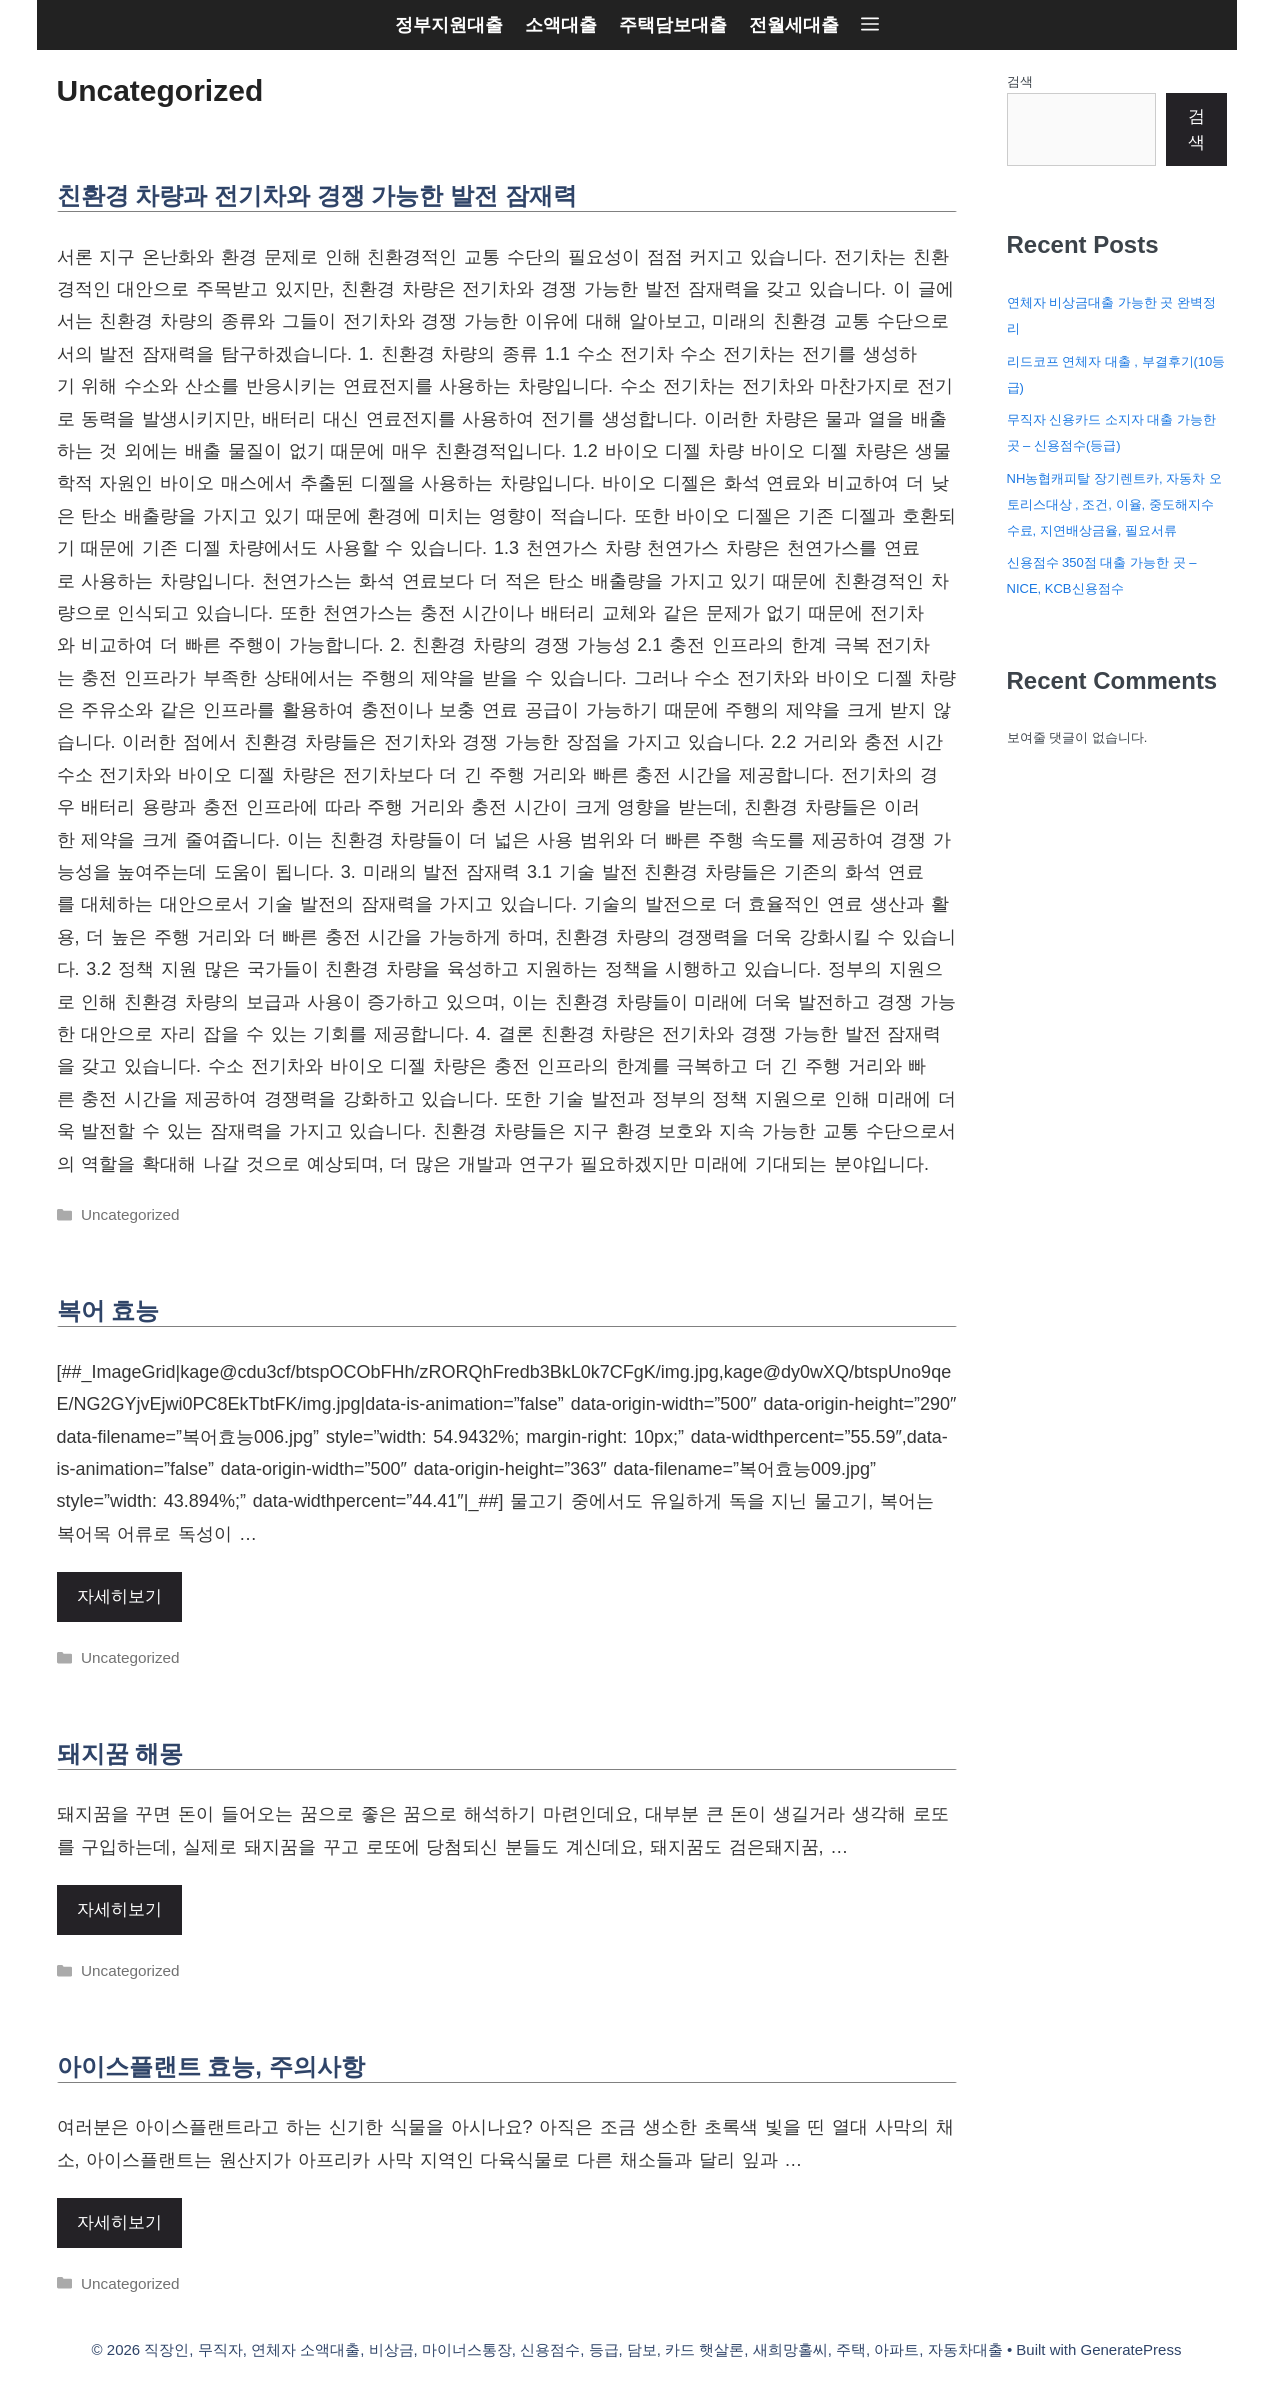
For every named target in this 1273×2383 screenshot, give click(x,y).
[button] (870, 25)
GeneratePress (1131, 2349)
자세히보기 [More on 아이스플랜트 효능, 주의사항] (119, 2222)
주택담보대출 (673, 25)
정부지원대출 (449, 25)
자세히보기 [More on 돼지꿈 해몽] (119, 1909)
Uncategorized (130, 1214)
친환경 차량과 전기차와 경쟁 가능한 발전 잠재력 (317, 195)
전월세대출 (794, 25)
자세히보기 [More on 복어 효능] (119, 1596)
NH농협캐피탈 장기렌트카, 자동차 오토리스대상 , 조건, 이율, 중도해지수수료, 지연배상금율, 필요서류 (1114, 504)
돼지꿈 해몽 (120, 1753)
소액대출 (561, 25)
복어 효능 (108, 1310)
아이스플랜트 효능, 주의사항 (211, 2066)
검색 (1020, 81)
